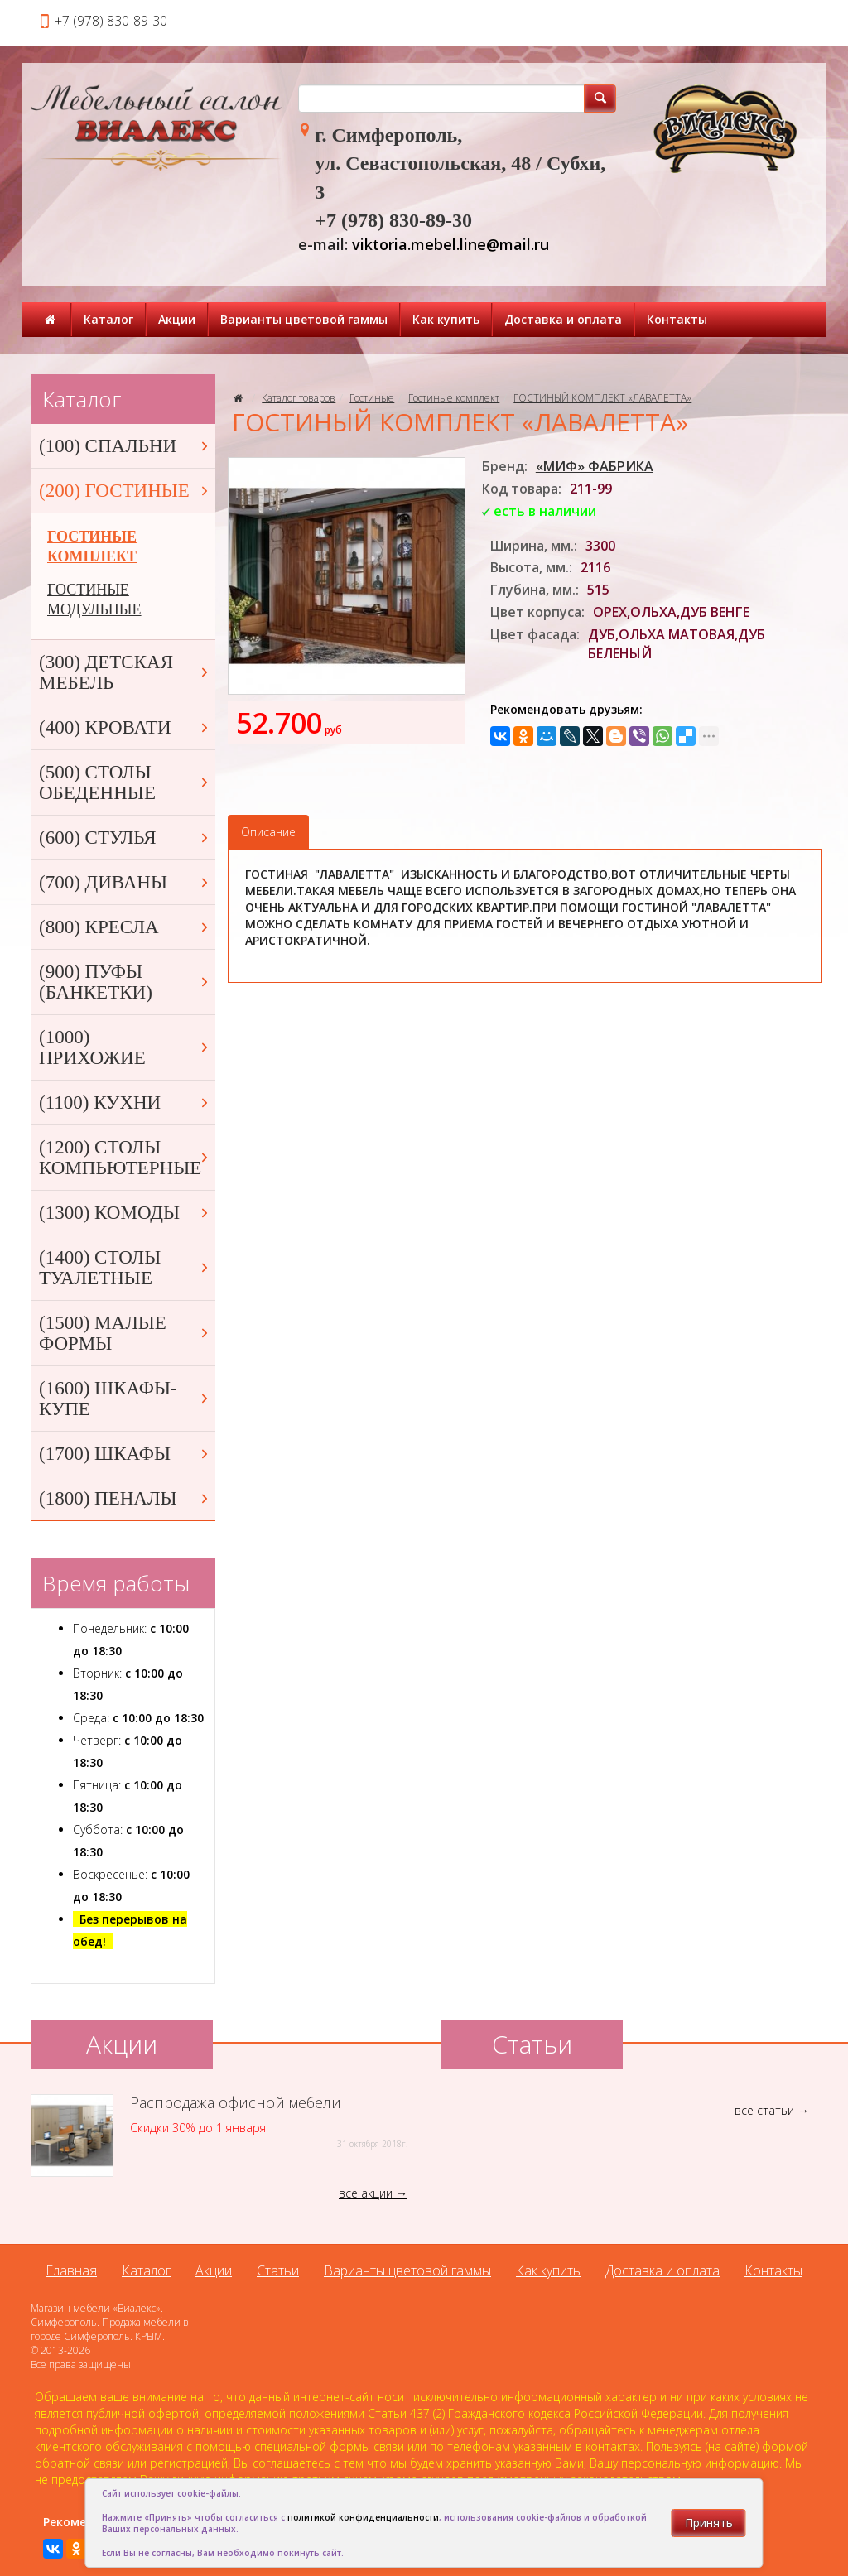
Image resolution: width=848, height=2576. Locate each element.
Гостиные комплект (453, 398)
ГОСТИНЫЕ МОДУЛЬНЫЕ (94, 599)
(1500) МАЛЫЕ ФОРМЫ (125, 1333)
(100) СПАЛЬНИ (125, 446)
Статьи (278, 2270)
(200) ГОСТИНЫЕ (125, 491)
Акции (176, 319)
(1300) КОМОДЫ (125, 1213)
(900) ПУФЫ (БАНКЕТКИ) (125, 982)
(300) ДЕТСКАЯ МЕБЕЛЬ (125, 672)
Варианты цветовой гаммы (304, 319)
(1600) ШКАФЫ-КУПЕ (125, 1398)
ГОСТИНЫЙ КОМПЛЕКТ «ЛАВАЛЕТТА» (602, 398)
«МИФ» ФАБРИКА (594, 466)
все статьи (764, 2110)
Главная (71, 2270)
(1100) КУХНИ (125, 1102)
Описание (268, 832)
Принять (709, 2522)
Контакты (677, 319)
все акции (366, 2193)
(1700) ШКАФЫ (125, 1454)
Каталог (108, 319)
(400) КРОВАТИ (125, 727)
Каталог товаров (298, 398)
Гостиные (371, 398)
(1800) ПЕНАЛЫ (125, 1498)
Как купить (445, 319)
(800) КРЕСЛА (125, 927)
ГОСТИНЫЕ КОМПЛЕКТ (92, 546)
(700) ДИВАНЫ (125, 882)
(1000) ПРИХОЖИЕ (125, 1047)
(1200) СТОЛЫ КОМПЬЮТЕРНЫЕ (125, 1157)
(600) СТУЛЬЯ (125, 837)
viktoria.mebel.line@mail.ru (450, 244)
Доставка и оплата (563, 319)
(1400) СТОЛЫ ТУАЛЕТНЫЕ (125, 1267)
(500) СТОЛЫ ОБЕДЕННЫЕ (125, 782)
